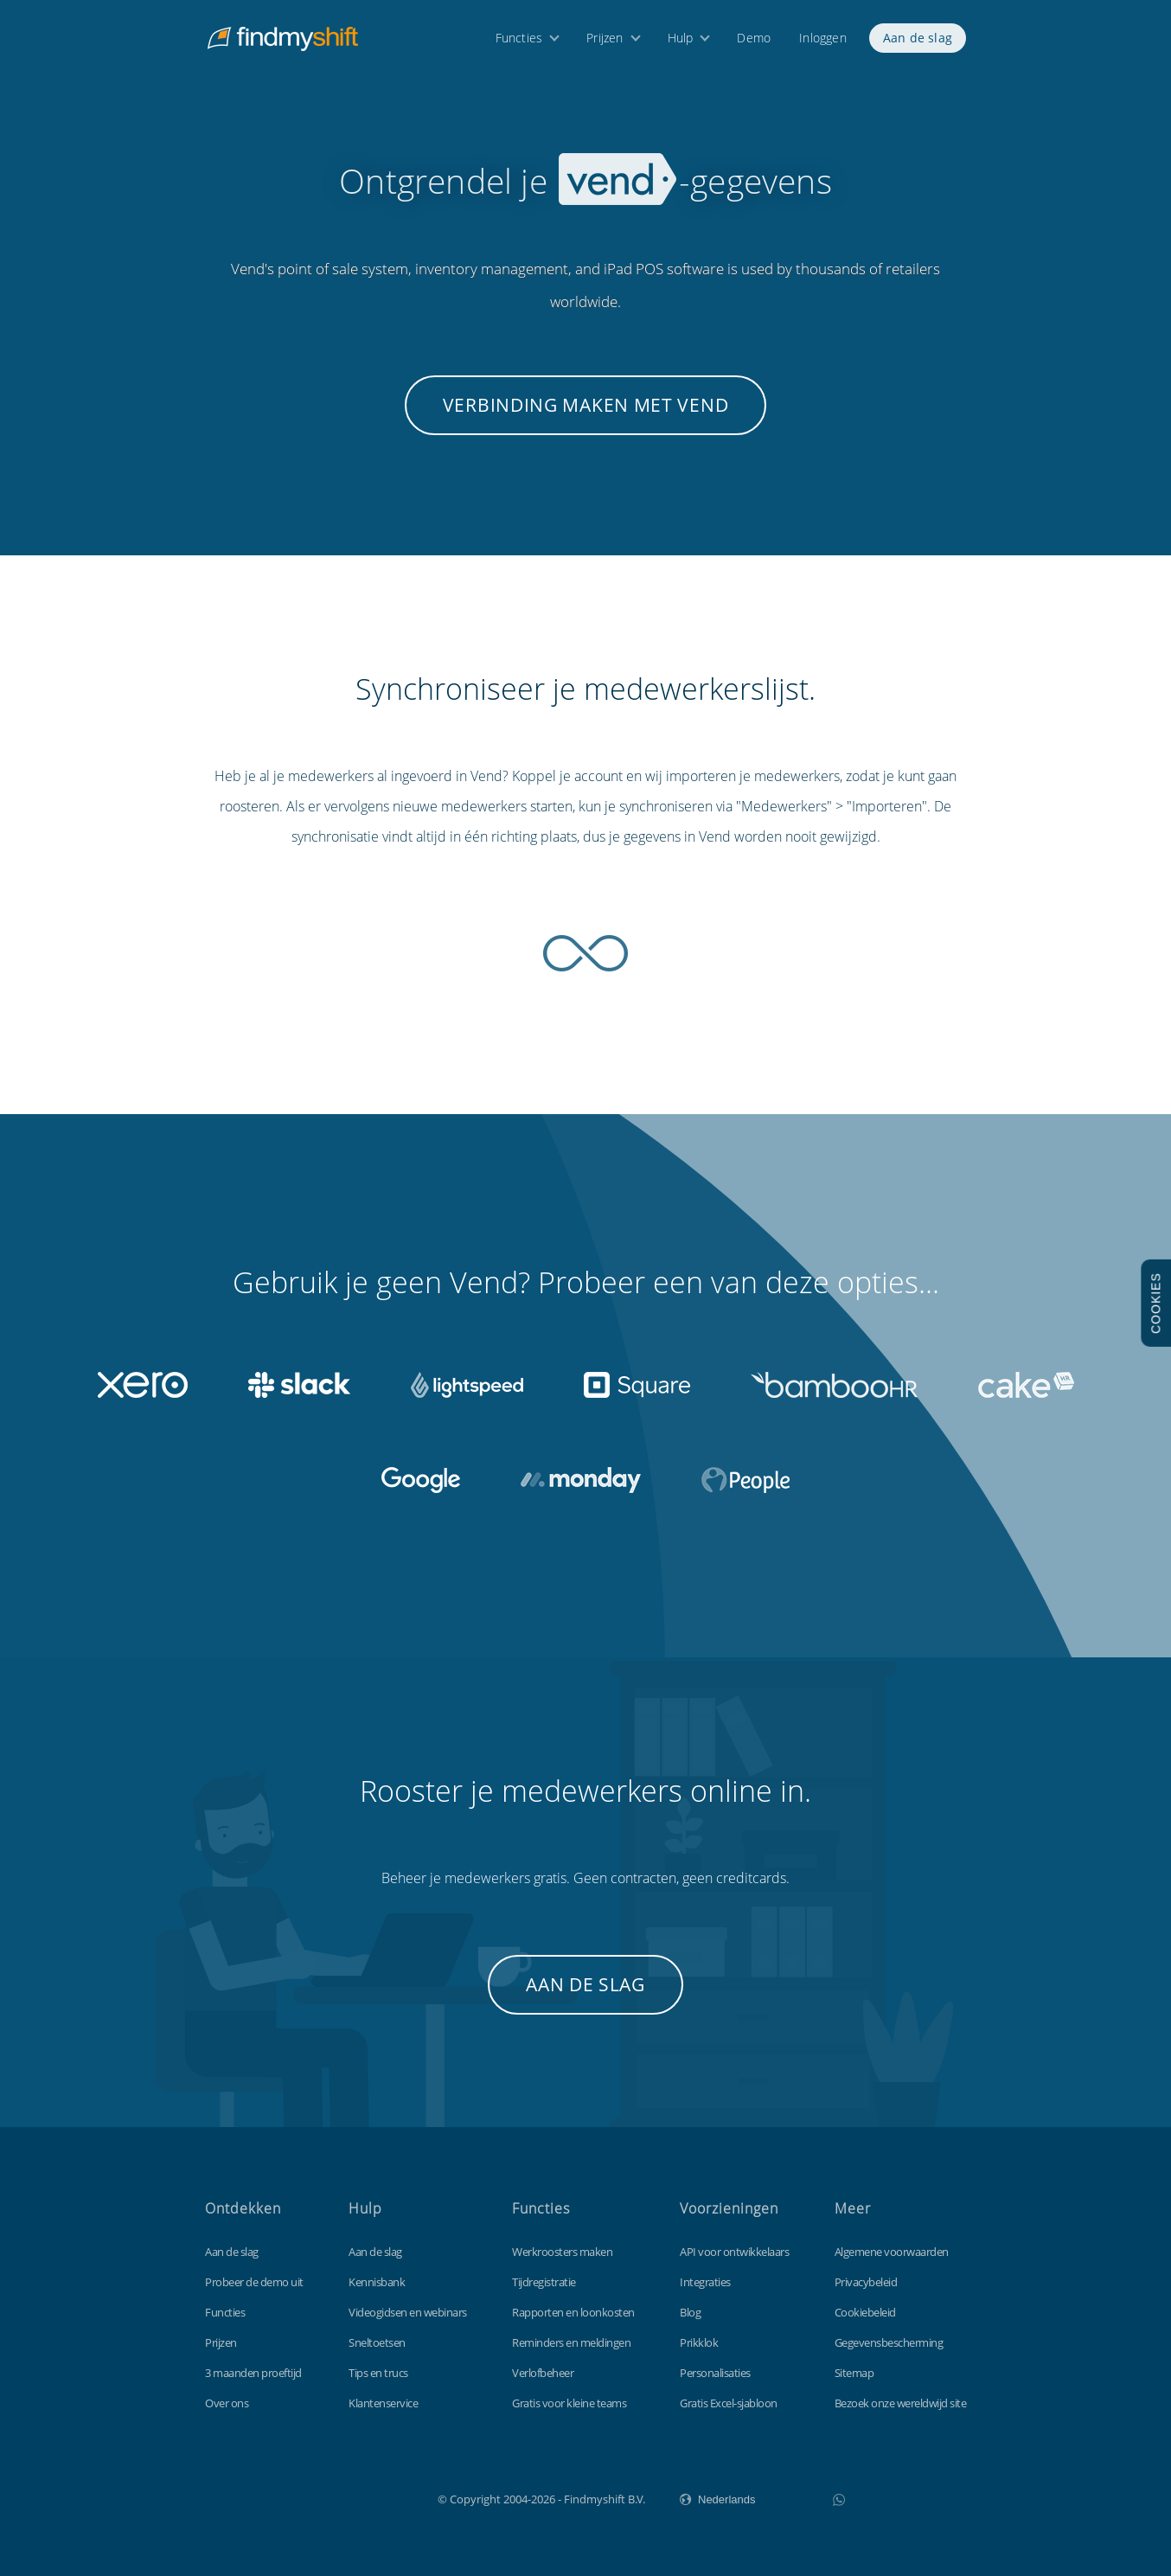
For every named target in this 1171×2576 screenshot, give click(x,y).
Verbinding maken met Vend (586, 405)
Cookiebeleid (865, 2312)
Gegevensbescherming (889, 2342)
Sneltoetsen (377, 2342)
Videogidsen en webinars (408, 2312)
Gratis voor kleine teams (569, 2403)
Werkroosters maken (562, 2251)
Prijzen (604, 41)
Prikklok (699, 2342)
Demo (754, 41)
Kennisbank (377, 2282)
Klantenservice (383, 2403)
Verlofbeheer (542, 2373)
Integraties (705, 2282)
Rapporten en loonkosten (573, 2312)
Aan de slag (917, 41)
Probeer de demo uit (254, 2282)
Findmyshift (350, 2497)
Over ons (226, 2403)
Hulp (681, 41)
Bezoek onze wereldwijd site (901, 2403)
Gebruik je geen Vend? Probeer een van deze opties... (586, 1282)
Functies (519, 41)
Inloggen (823, 41)
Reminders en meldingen (571, 2342)
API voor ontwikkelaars (734, 2251)
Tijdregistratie (544, 2282)
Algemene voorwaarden (892, 2251)
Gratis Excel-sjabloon (728, 2403)
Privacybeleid (866, 2282)
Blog (690, 2312)
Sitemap (854, 2373)
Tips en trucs (378, 2373)
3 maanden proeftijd (253, 2373)
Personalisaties (715, 2373)
